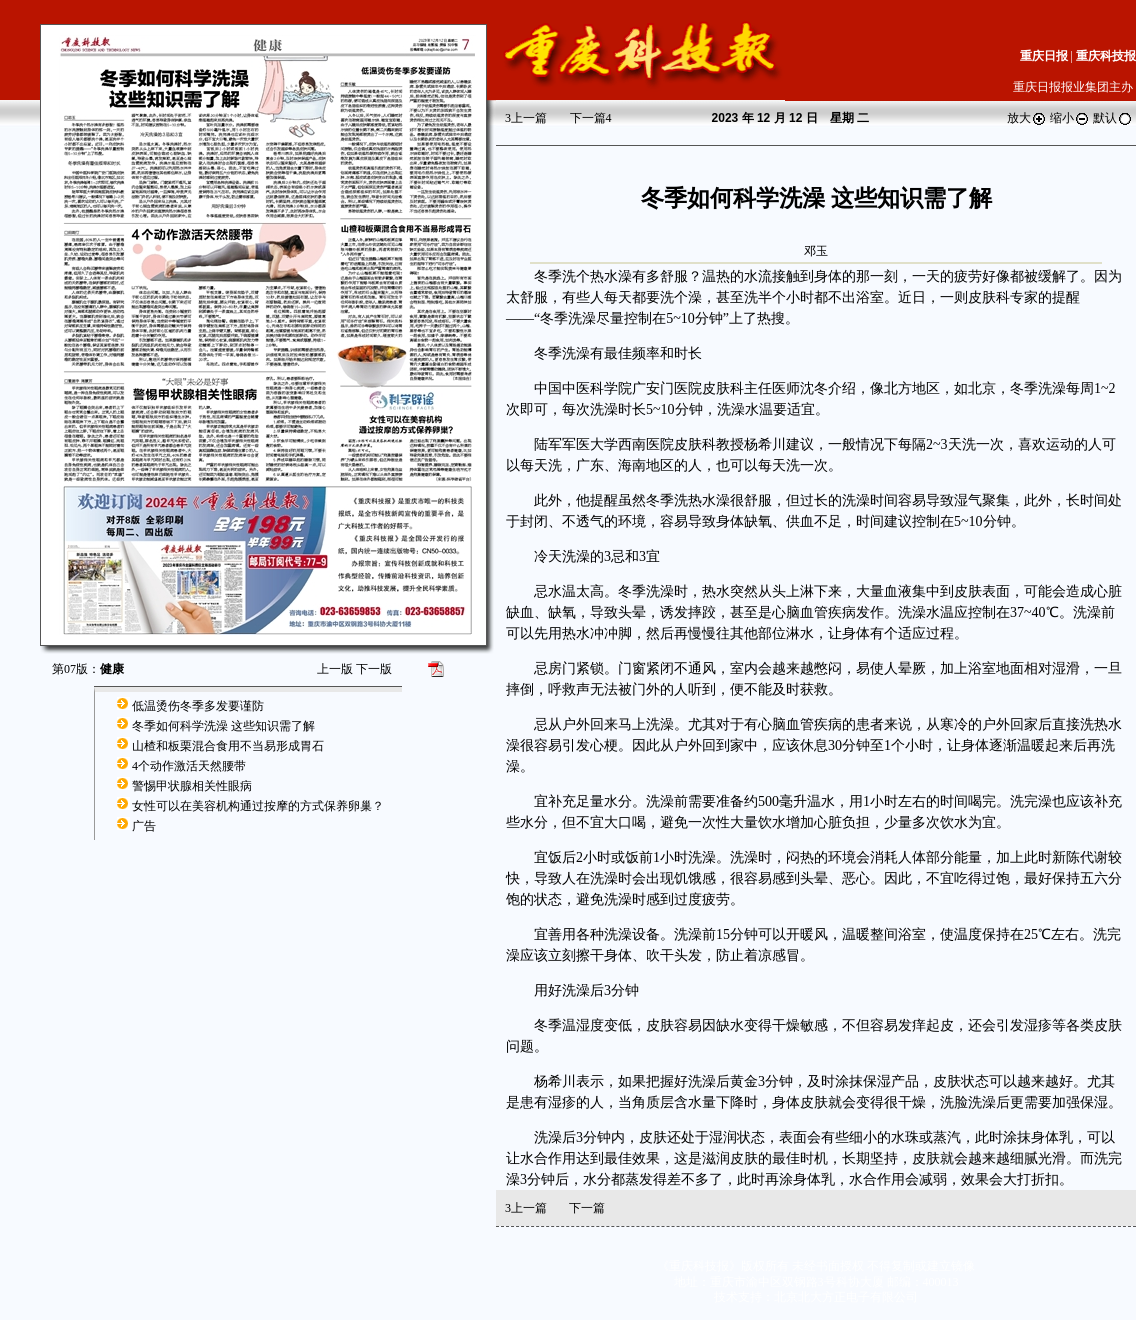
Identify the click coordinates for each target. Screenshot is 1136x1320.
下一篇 (591, 118)
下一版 (374, 669)
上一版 (335, 669)
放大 (1027, 118)
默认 (1113, 118)
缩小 (1070, 118)
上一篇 (526, 118)
